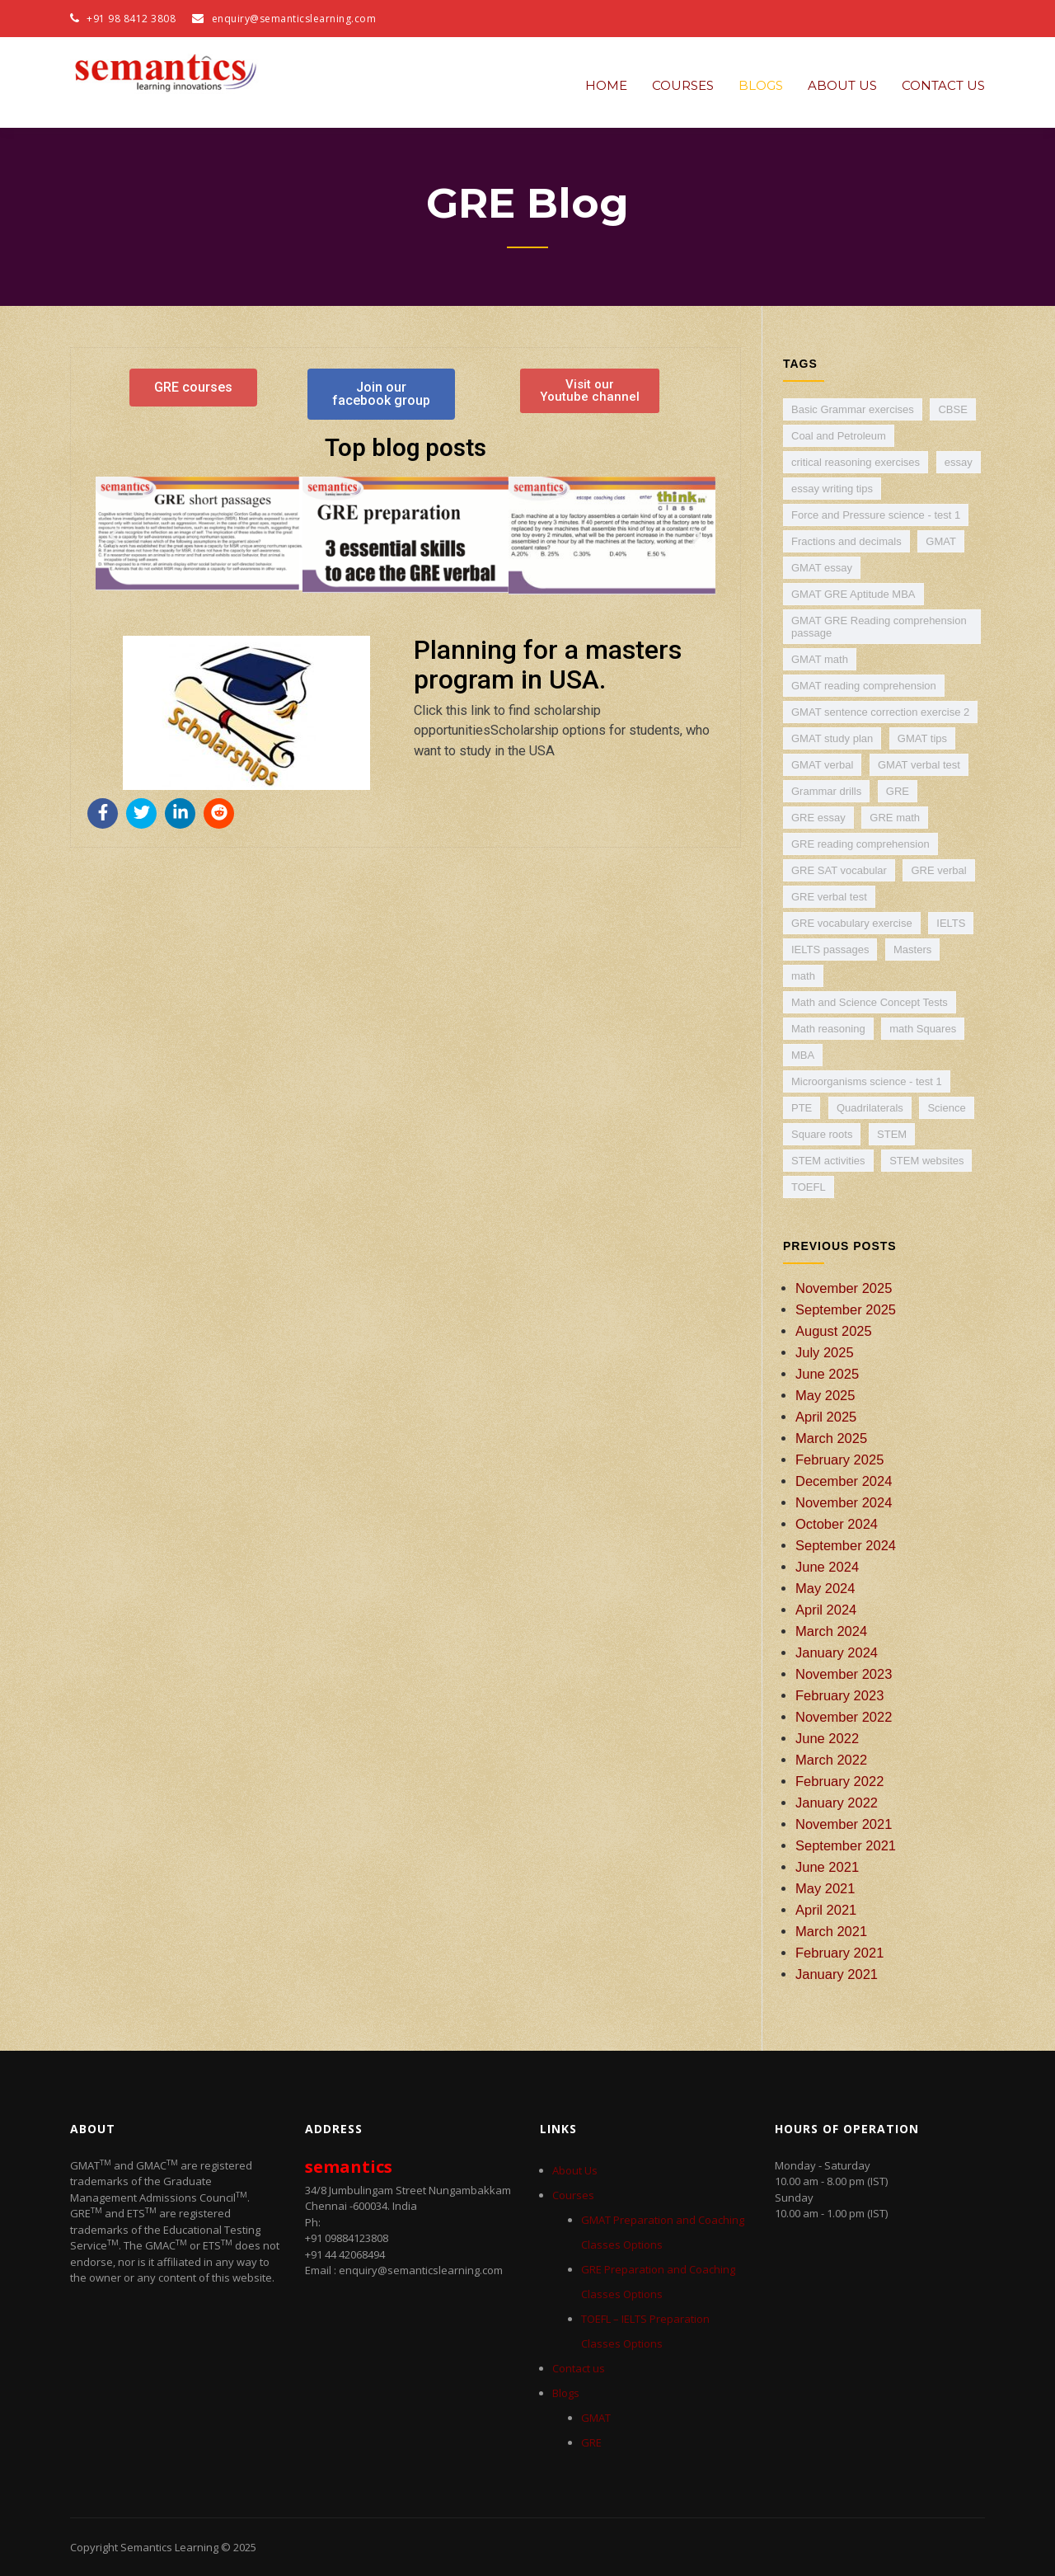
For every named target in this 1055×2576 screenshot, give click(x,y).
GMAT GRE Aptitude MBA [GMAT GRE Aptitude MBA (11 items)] (853, 594)
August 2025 (833, 1330)
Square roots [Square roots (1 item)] (821, 1134)
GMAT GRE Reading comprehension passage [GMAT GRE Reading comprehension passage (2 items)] (879, 626)
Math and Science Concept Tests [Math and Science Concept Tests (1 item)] (869, 1002)
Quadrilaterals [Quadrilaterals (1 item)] (870, 1108)
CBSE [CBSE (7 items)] (952, 409)
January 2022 (836, 1802)
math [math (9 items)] (803, 976)
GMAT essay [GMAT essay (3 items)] (821, 568)
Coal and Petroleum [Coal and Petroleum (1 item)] (838, 436)
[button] (114, 535)
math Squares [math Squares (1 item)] (922, 1028)
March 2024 (831, 1631)
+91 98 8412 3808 (123, 19)
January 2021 (836, 1974)
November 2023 (843, 1673)
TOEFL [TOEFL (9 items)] (808, 1187)
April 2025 (825, 1416)
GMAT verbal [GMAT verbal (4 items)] (822, 765)
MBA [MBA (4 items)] (802, 1055)
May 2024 (825, 1588)
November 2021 (843, 1824)
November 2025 (843, 1288)
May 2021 (825, 1888)
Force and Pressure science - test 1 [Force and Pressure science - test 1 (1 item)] (875, 515)
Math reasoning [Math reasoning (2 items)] (828, 1028)
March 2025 (831, 1438)
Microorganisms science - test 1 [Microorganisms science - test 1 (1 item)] (866, 1081)
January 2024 (836, 1652)
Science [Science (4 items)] (946, 1108)
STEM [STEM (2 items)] (892, 1134)
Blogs (760, 85)
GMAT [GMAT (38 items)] (941, 541)
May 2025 (825, 1395)
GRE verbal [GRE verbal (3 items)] (938, 870)
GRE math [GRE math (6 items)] (895, 817)
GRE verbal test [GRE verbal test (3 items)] (829, 897)
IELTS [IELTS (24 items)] (950, 923)
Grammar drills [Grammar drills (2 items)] (826, 791)
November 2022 (843, 1716)
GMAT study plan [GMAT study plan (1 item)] (832, 738)
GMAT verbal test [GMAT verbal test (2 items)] (919, 765)
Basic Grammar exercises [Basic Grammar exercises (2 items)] (852, 409)
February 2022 (839, 1781)
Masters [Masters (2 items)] (912, 949)
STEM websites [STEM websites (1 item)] (926, 1160)
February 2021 (839, 1952)
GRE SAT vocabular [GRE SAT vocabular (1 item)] (839, 870)
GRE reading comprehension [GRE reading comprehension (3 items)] (860, 844)
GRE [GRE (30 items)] (897, 791)
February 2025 (839, 1459)
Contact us (943, 85)
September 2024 (845, 1545)
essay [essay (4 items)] (959, 462)
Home (606, 85)
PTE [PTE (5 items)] (801, 1108)
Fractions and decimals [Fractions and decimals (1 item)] (846, 541)
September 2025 (845, 1309)
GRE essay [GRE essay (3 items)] (818, 817)
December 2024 (843, 1481)
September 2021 (845, 1845)
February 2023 (839, 1695)
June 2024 (827, 1566)
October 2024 (836, 1523)
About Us (842, 85)
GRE (591, 2442)
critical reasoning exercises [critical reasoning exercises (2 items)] (855, 462)
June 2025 (827, 1373)
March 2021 (831, 1931)
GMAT (596, 2417)
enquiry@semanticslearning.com (294, 19)
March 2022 (831, 1759)
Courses (683, 85)
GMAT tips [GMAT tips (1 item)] (922, 738)
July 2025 (824, 1352)
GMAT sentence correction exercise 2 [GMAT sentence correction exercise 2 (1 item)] (880, 712)
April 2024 (825, 1609)
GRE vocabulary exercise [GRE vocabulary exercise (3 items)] (851, 923)
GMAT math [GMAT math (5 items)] (819, 659)
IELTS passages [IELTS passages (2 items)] (830, 949)
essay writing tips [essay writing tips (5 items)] (832, 488)
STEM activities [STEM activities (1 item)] (828, 1160)
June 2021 (827, 1866)
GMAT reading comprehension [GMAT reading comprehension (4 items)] (863, 685)
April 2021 (825, 1909)
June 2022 (827, 1738)
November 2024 (843, 1502)
